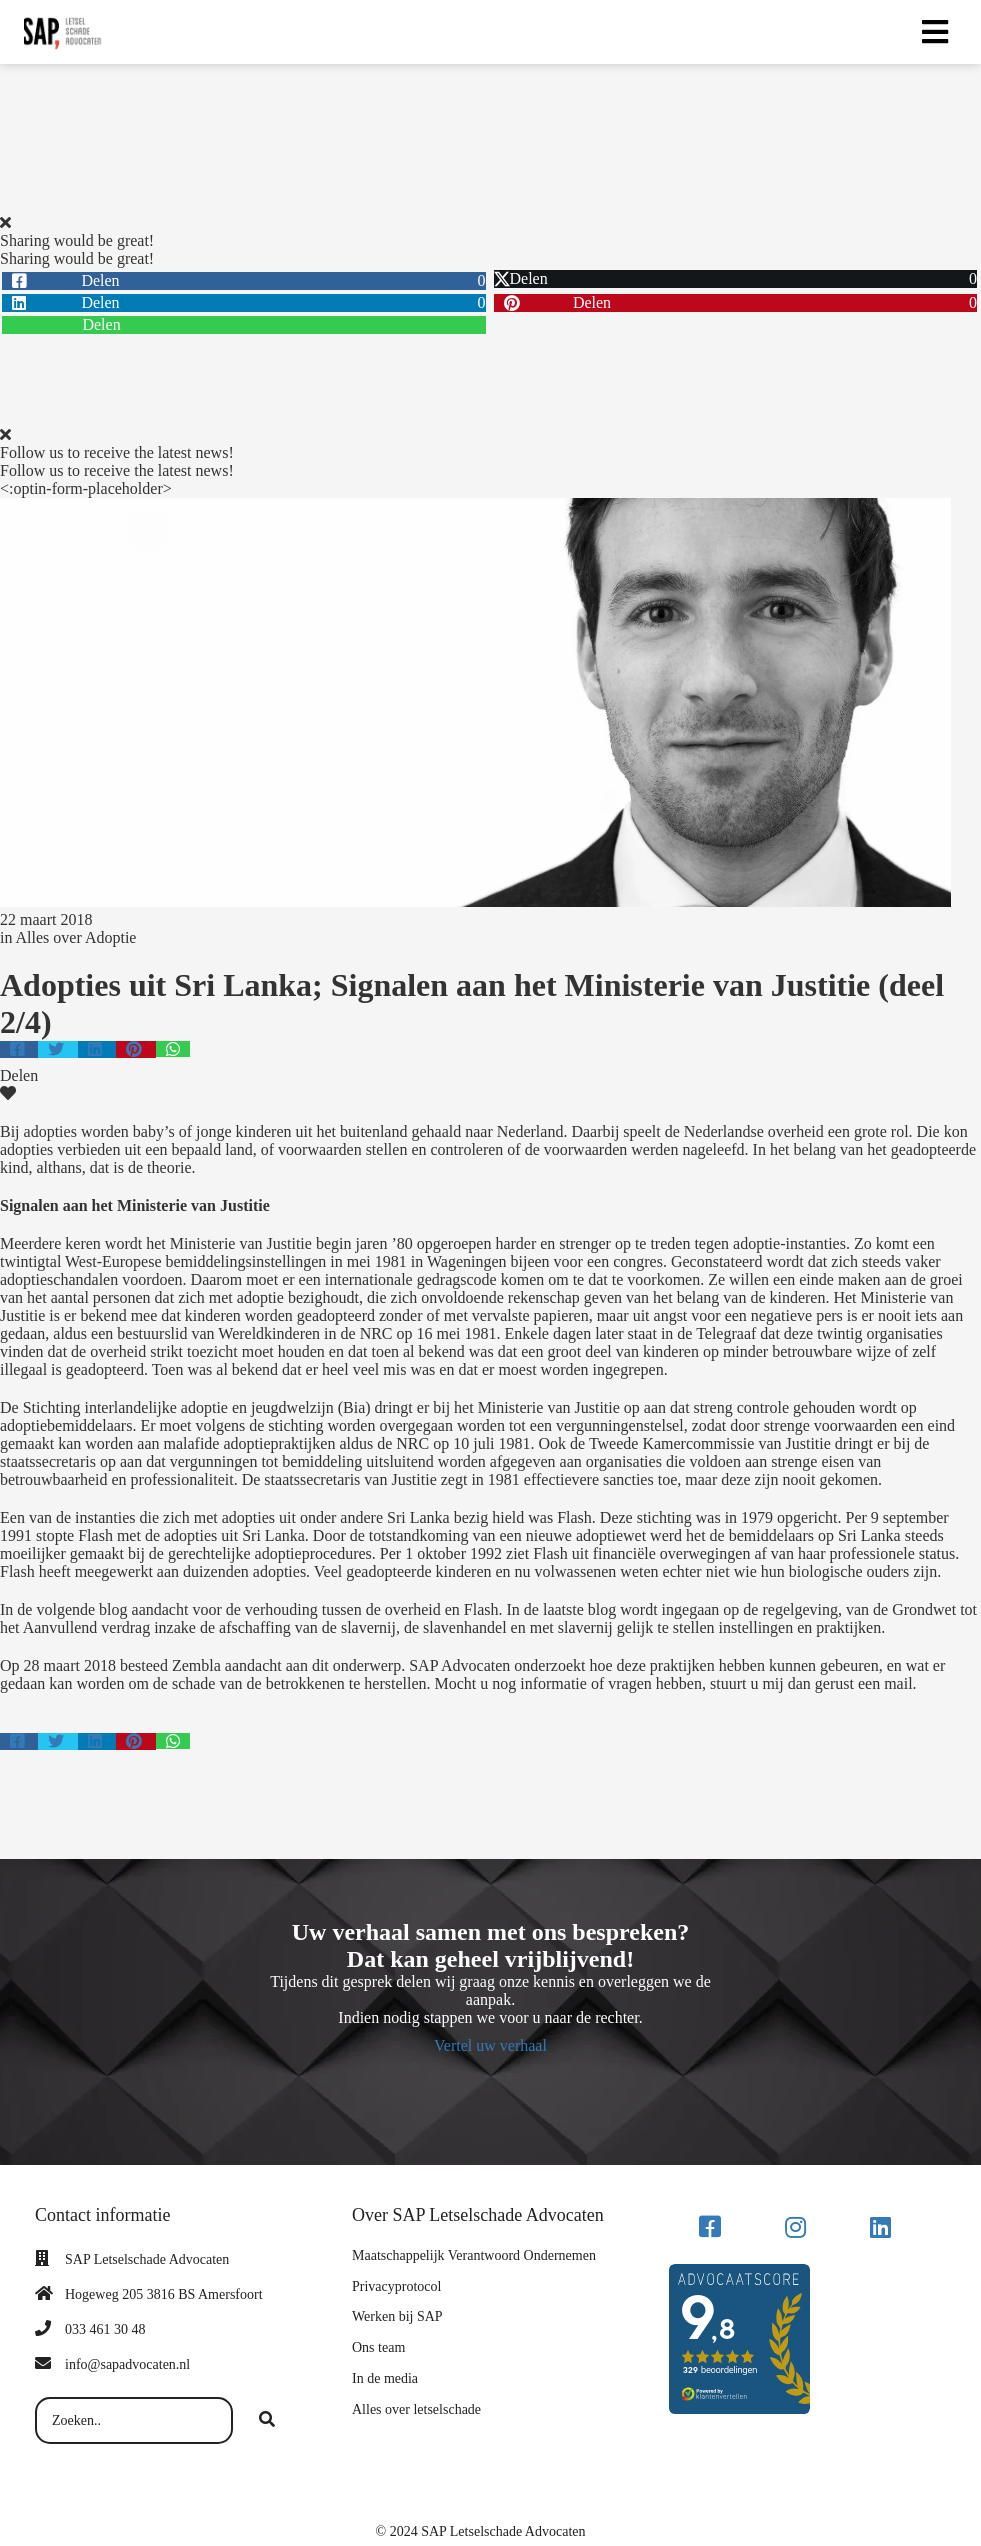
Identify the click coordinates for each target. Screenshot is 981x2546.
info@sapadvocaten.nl (127, 2364)
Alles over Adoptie (76, 937)
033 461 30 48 (105, 2329)
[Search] (267, 2421)
